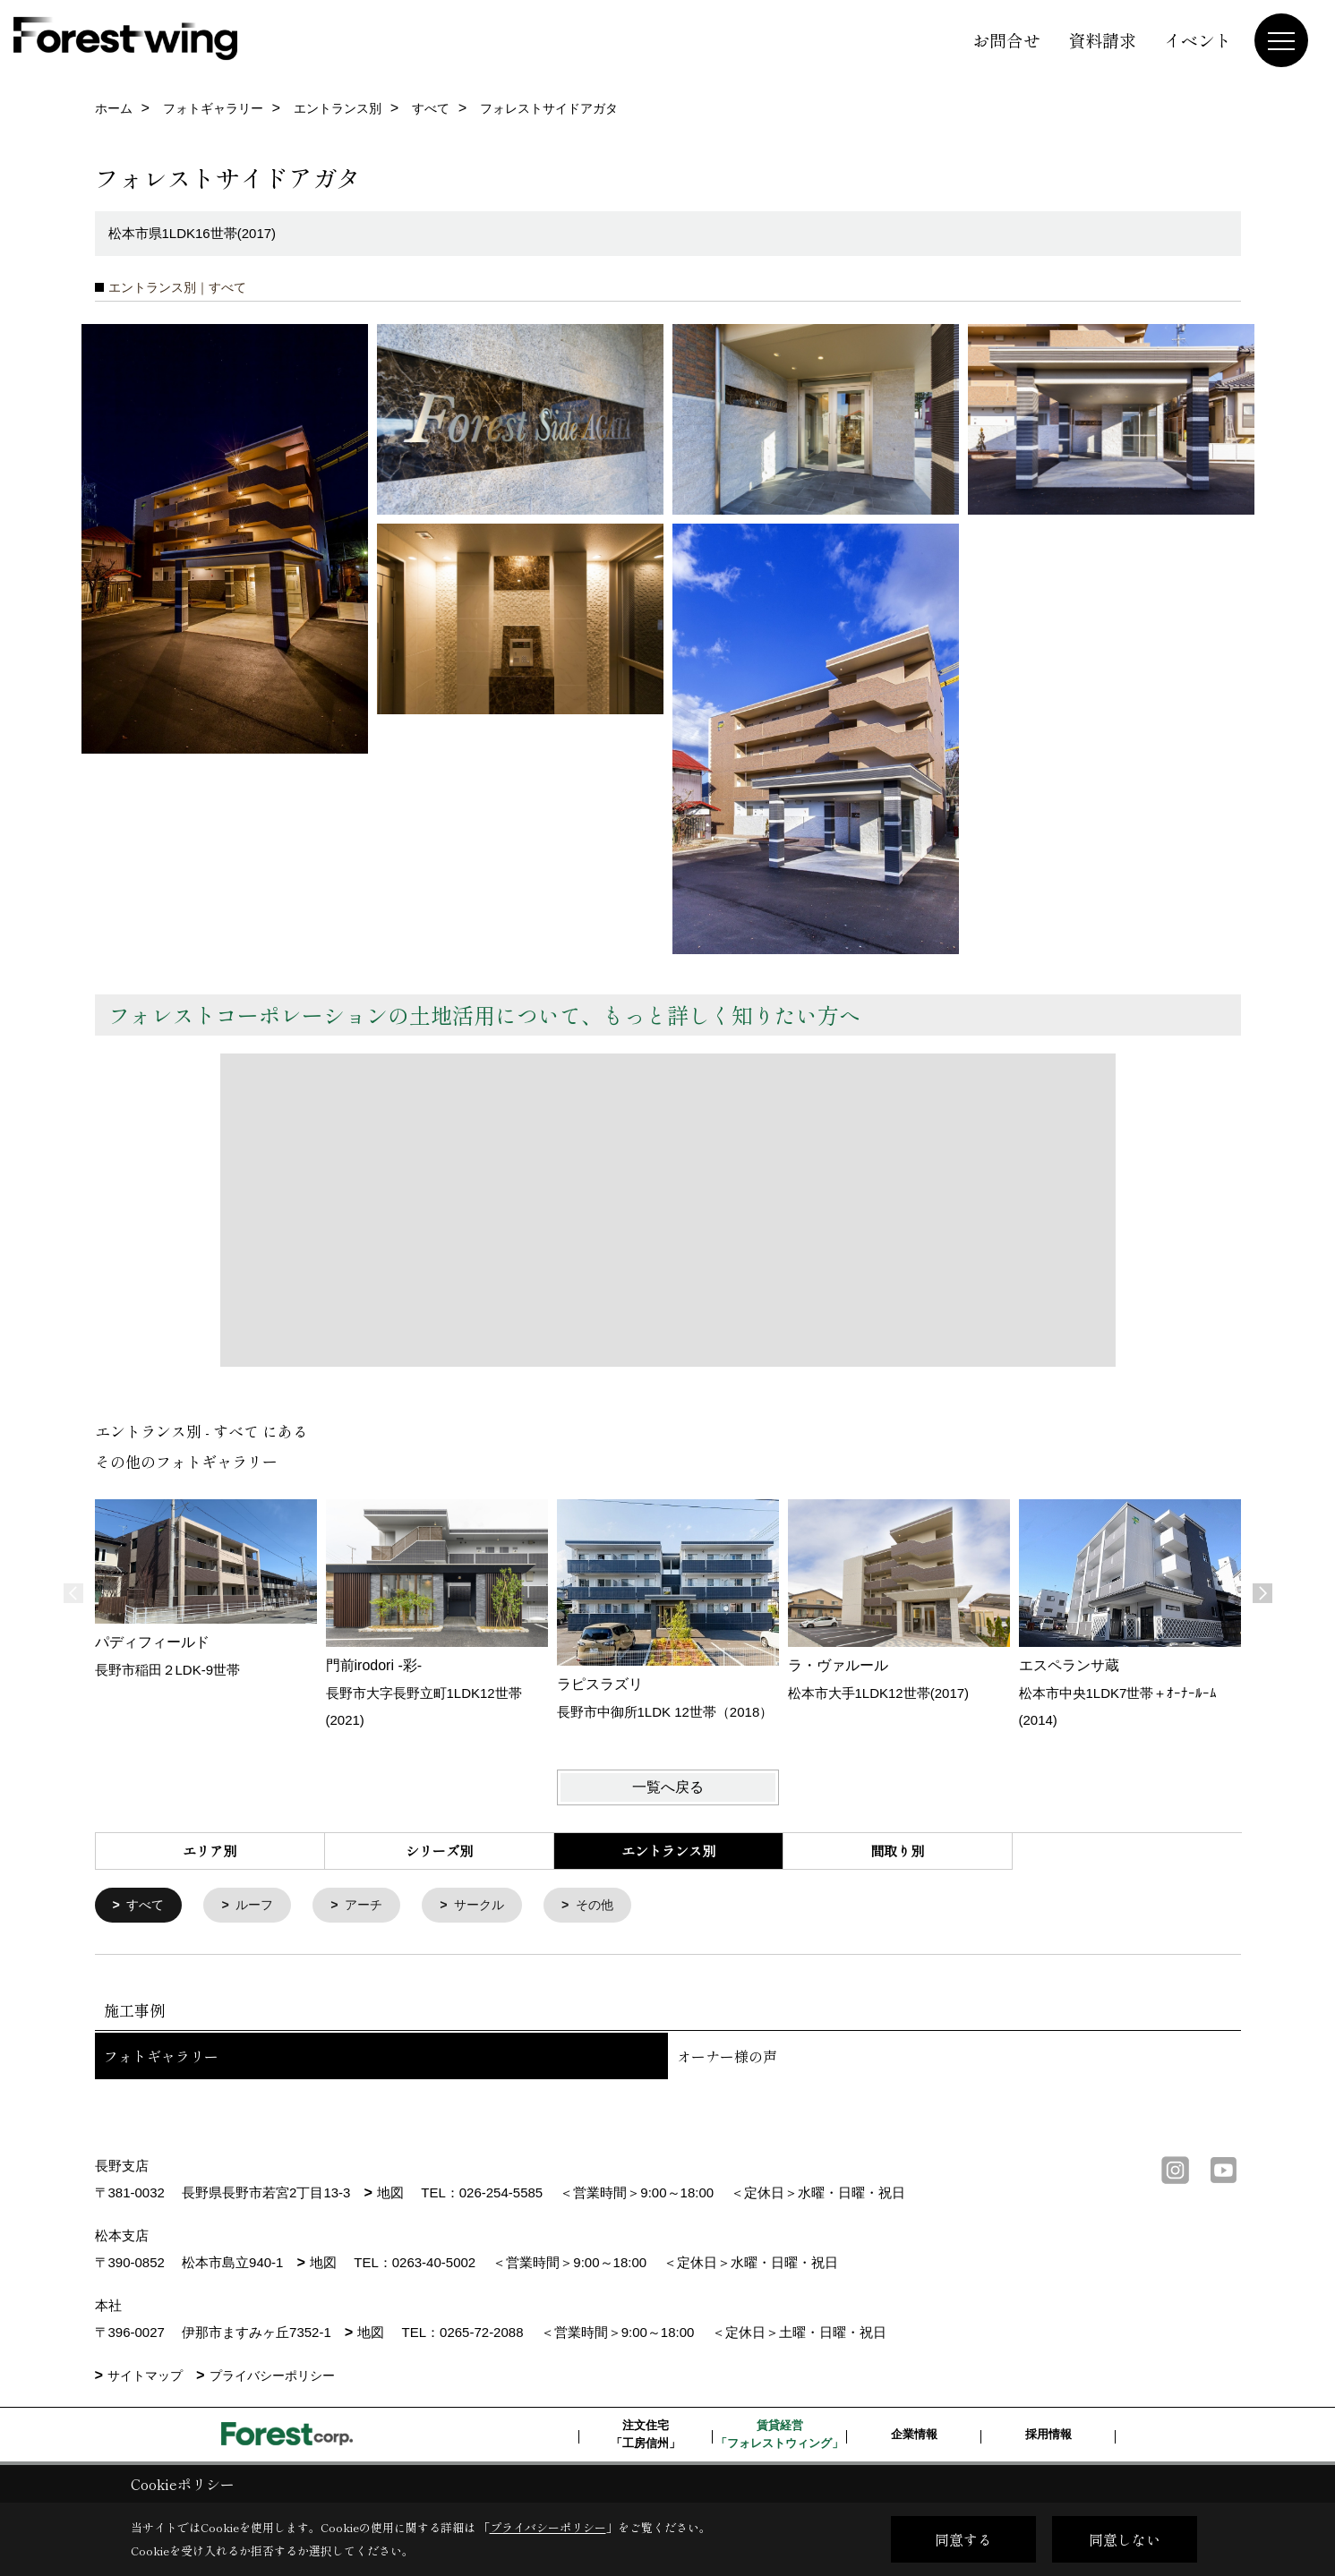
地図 (390, 2194)
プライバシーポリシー (272, 2377)
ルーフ (260, 1906)
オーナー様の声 (727, 2057)
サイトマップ (145, 2377)
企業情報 (914, 2436)
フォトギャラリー (161, 2057)
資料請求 (1102, 40)
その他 (612, 1906)
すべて (147, 1906)
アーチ (373, 1906)
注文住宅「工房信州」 (645, 2436)
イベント (1198, 40)
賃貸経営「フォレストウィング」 (779, 2436)
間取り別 (897, 1850)
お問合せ (1006, 40)
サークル (492, 1906)
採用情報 (1048, 2436)
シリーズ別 (439, 1850)
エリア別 (209, 1850)
